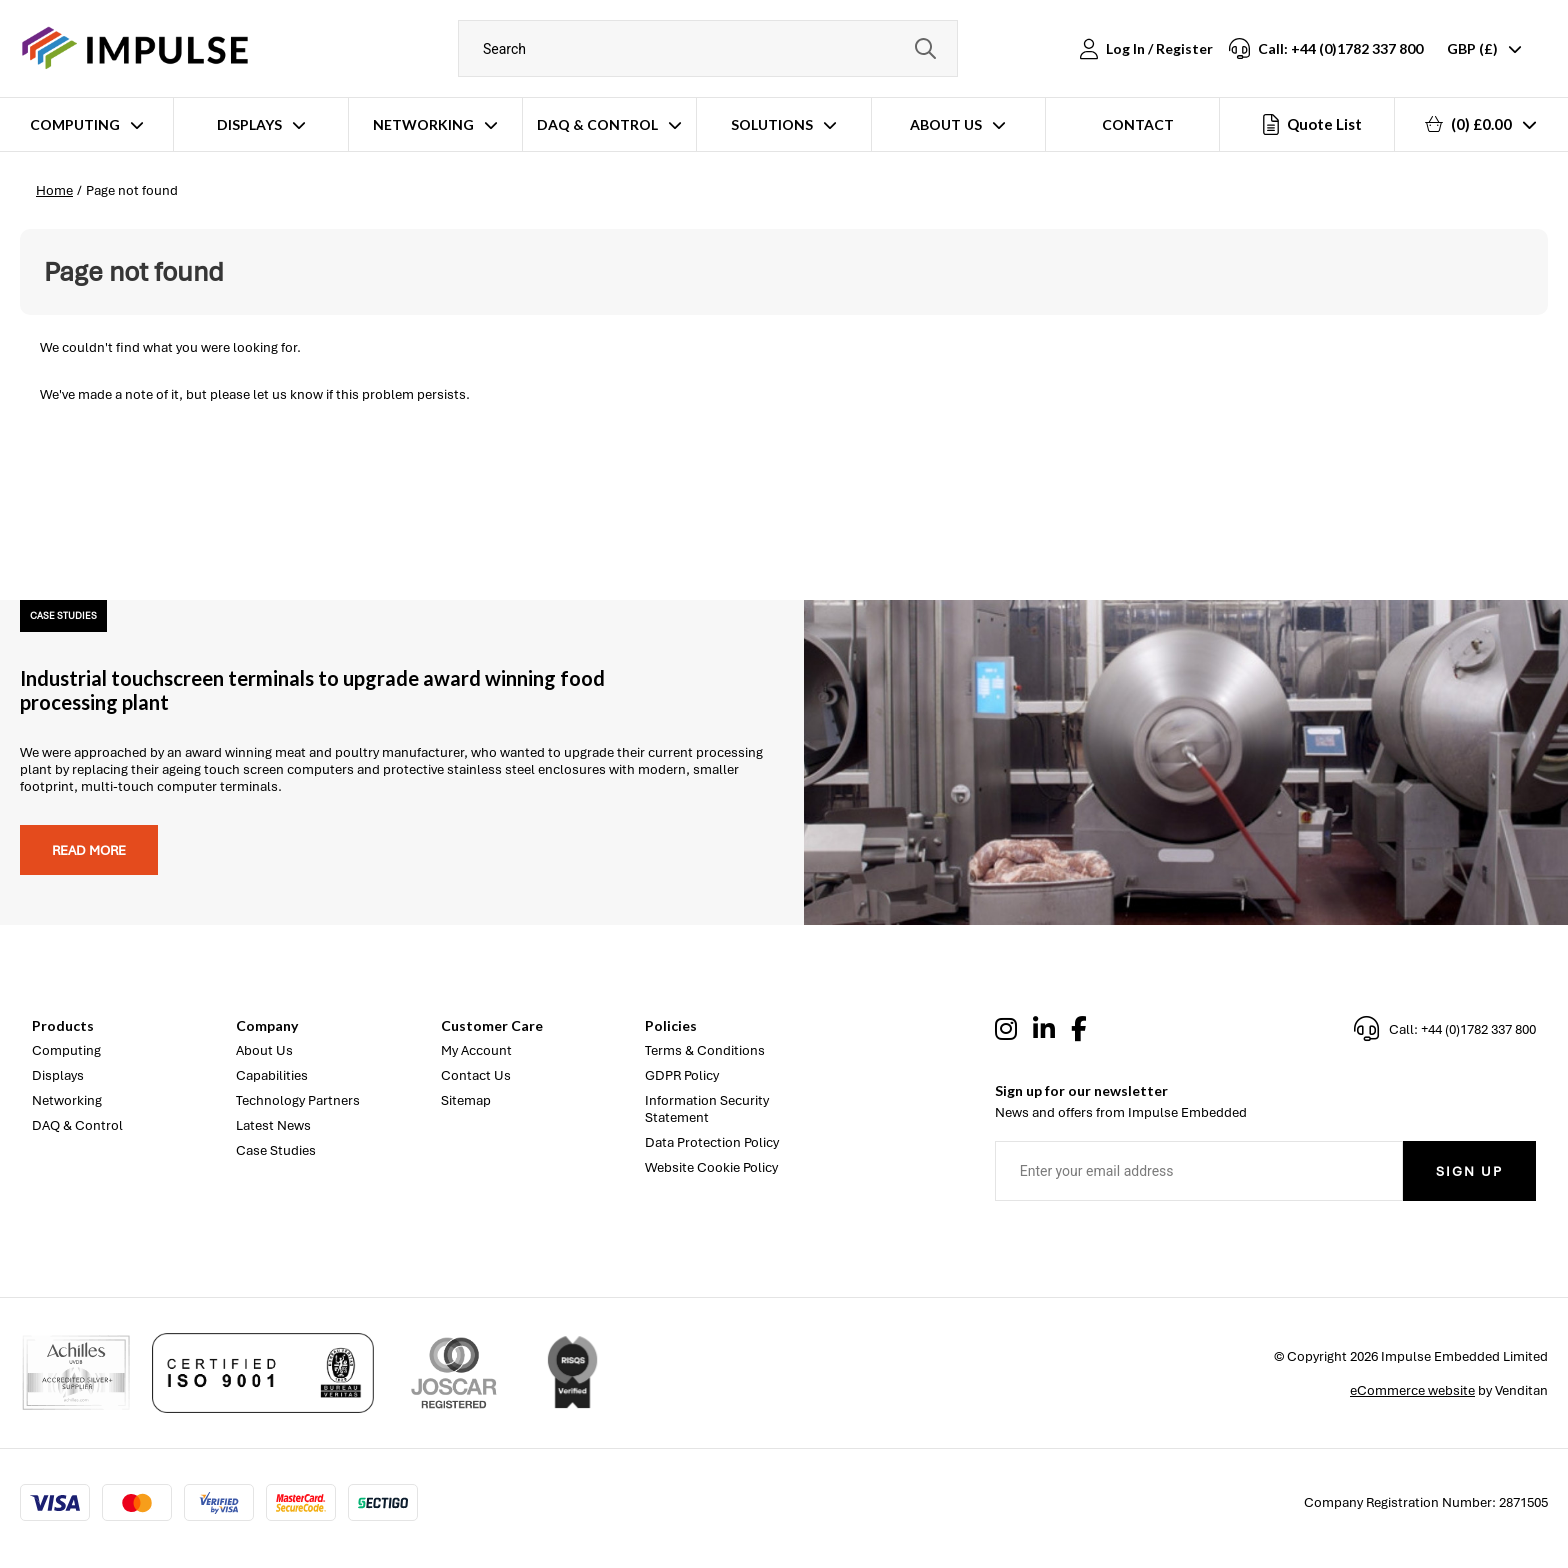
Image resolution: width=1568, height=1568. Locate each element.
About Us (946, 124)
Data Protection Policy (712, 1142)
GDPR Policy (682, 1075)
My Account (476, 1050)
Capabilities (272, 1075)
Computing (75, 124)
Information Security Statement (707, 1109)
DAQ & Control (597, 124)
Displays (249, 124)
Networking (423, 124)
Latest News (273, 1125)
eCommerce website (1412, 1390)
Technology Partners (298, 1100)
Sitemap (466, 1100)
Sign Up (1469, 1171)
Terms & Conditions (705, 1050)
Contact (1138, 124)
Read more (89, 850)
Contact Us (476, 1075)
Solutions (772, 124)
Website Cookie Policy (711, 1167)
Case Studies (276, 1150)
